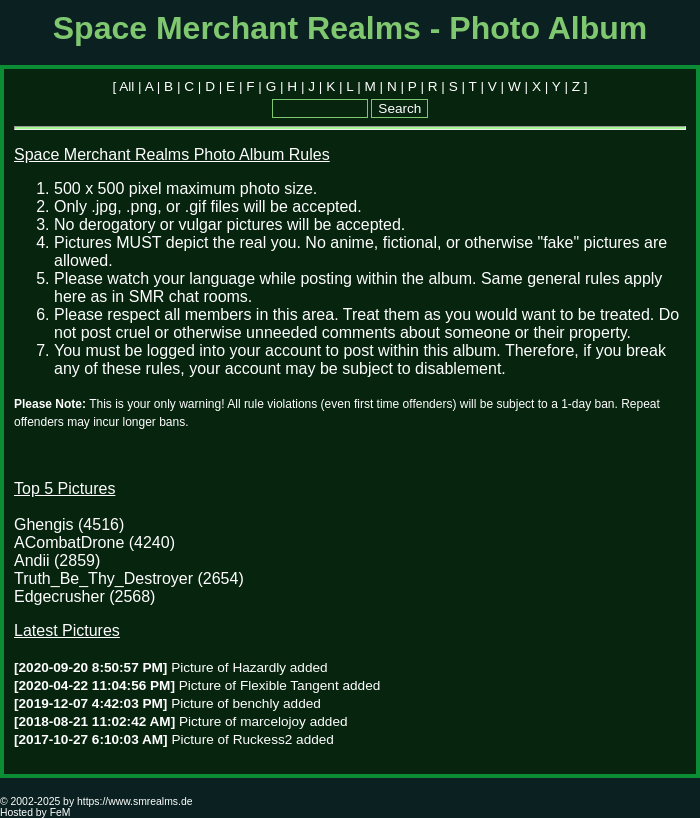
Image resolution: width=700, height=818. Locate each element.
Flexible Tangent (289, 685)
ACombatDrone (69, 542)
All (126, 86)
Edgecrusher (59, 596)
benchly (255, 703)
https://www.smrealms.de (134, 801)
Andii (32, 560)
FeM (60, 812)
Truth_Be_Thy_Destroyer (103, 578)
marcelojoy (273, 721)
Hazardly (259, 667)
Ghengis (44, 524)
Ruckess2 (263, 739)
